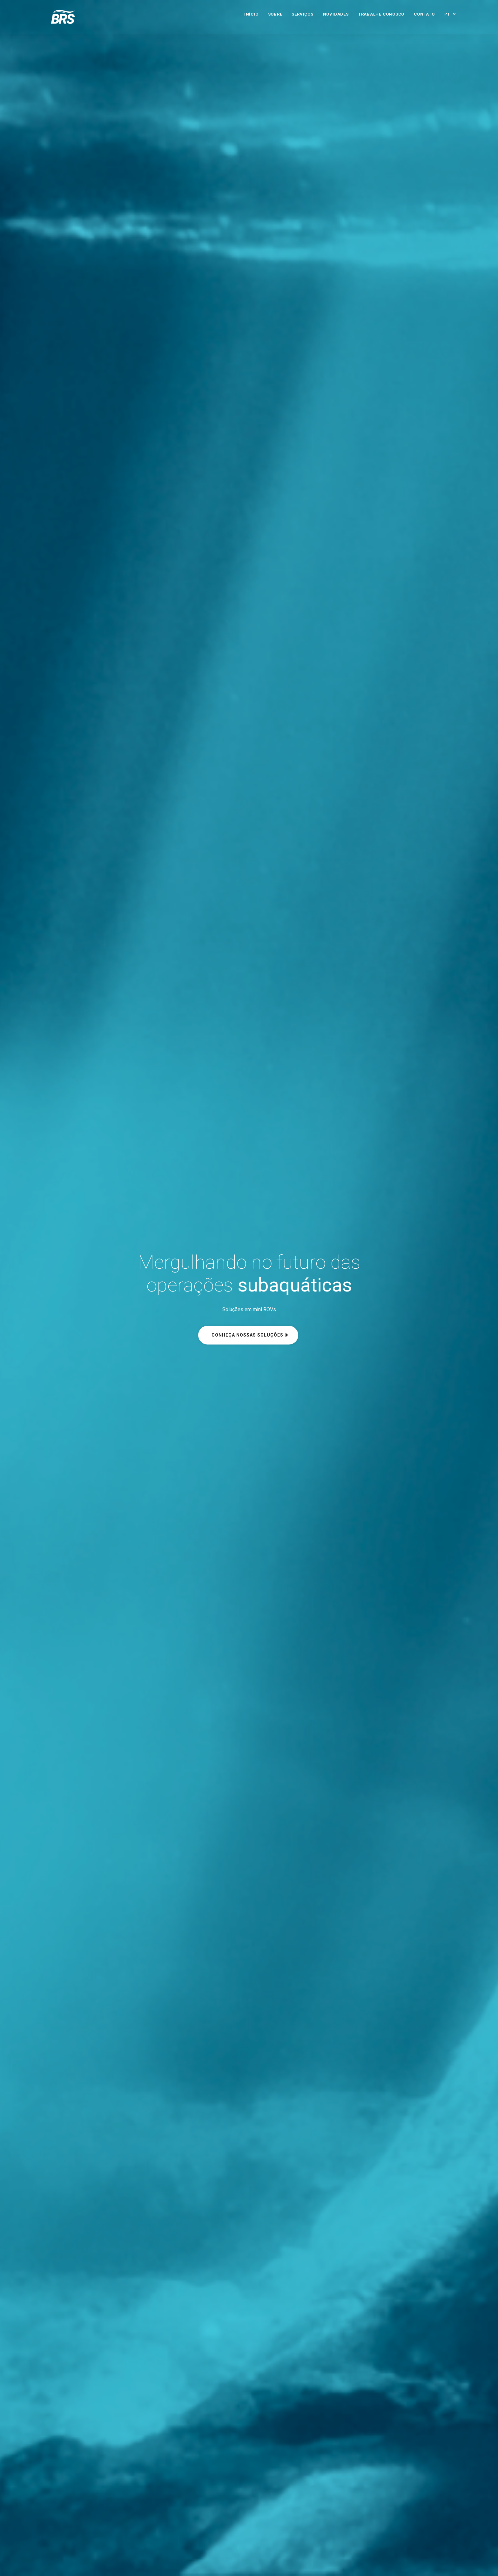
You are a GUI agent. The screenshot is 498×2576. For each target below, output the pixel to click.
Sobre (275, 14)
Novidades (336, 14)
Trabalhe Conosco (381, 14)
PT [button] (447, 14)
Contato (424, 14)
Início (251, 14)
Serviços (302, 14)
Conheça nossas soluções (247, 1335)
